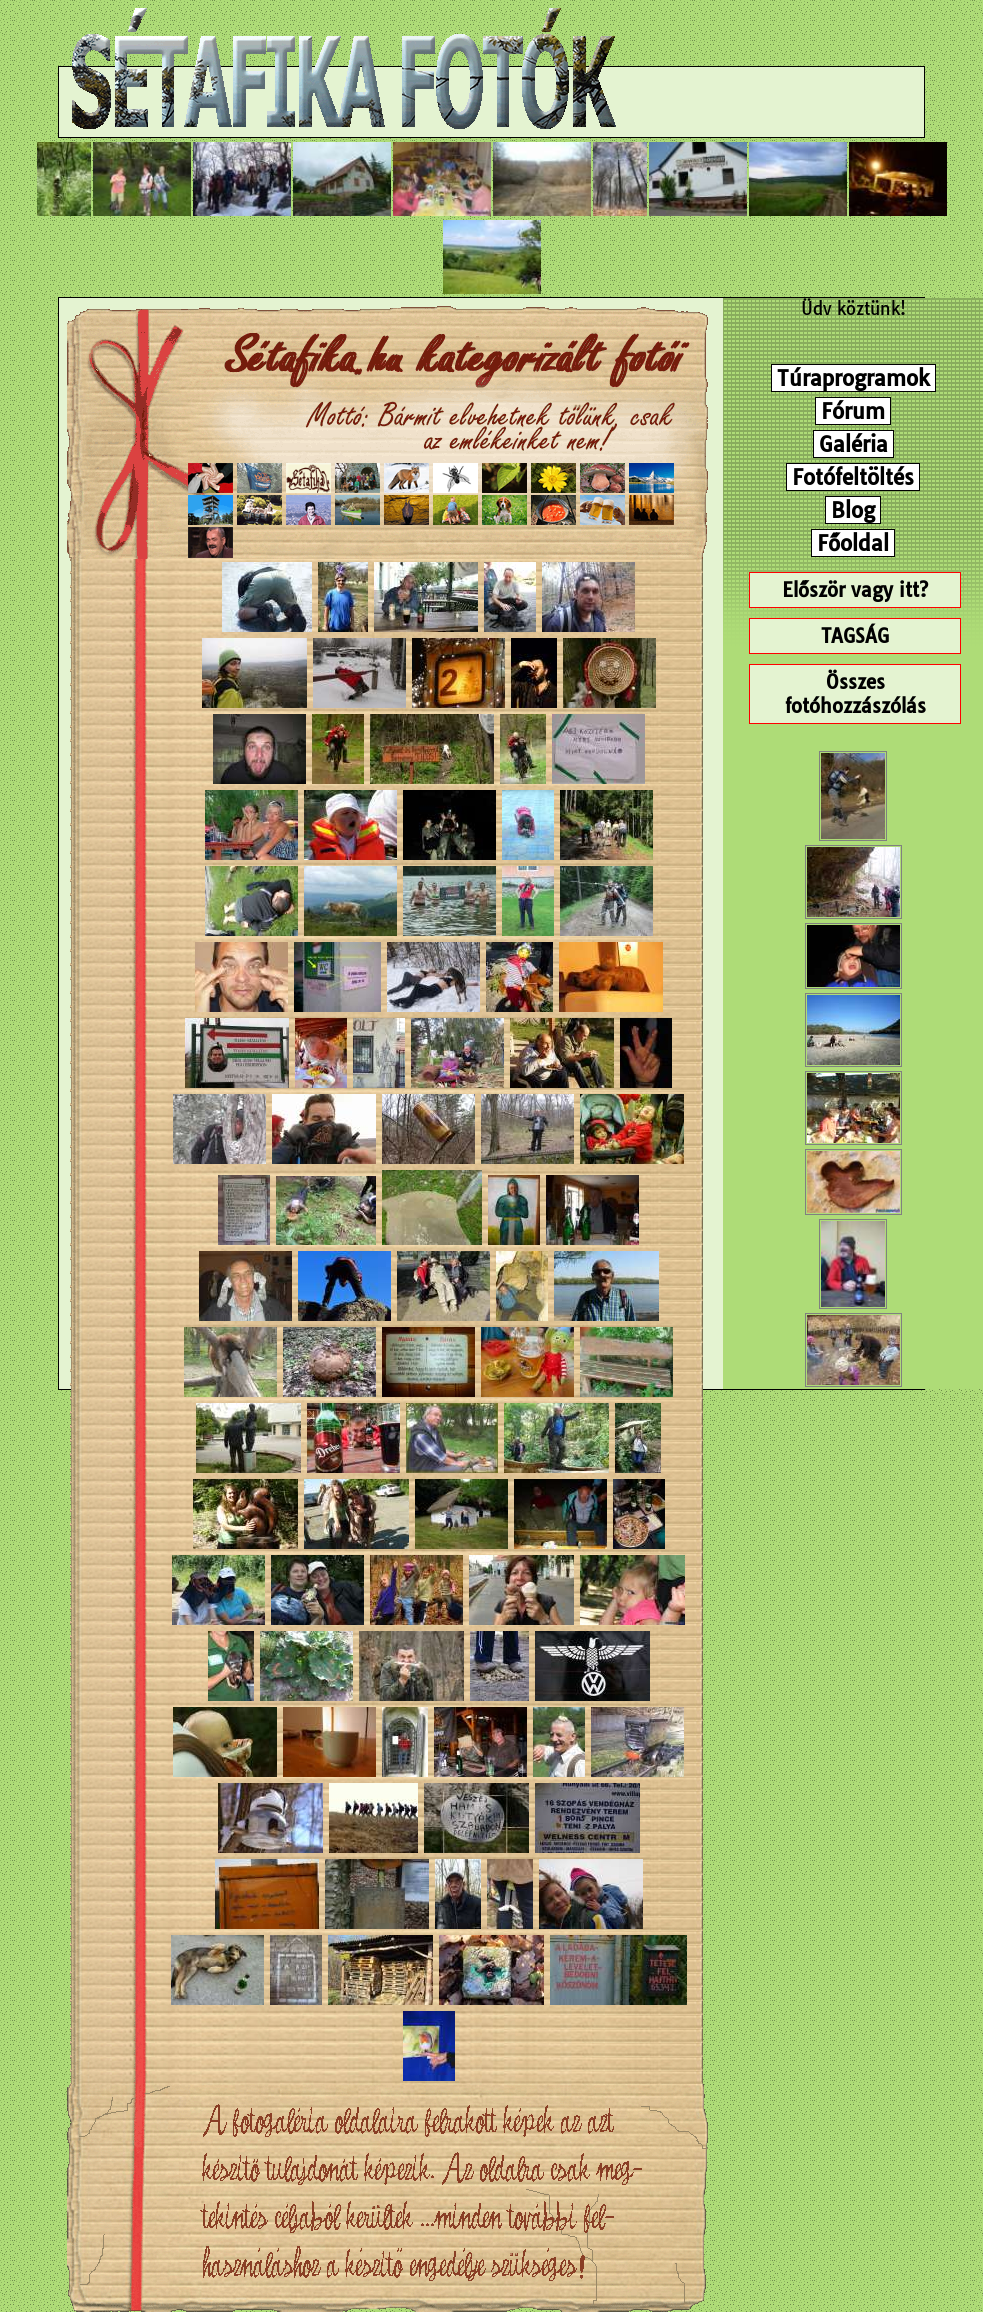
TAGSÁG (855, 636)
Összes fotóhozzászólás (855, 694)
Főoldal (853, 543)
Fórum (853, 411)
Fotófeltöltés (853, 477)
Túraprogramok (853, 378)
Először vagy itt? (855, 590)
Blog (853, 510)
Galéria (853, 444)
